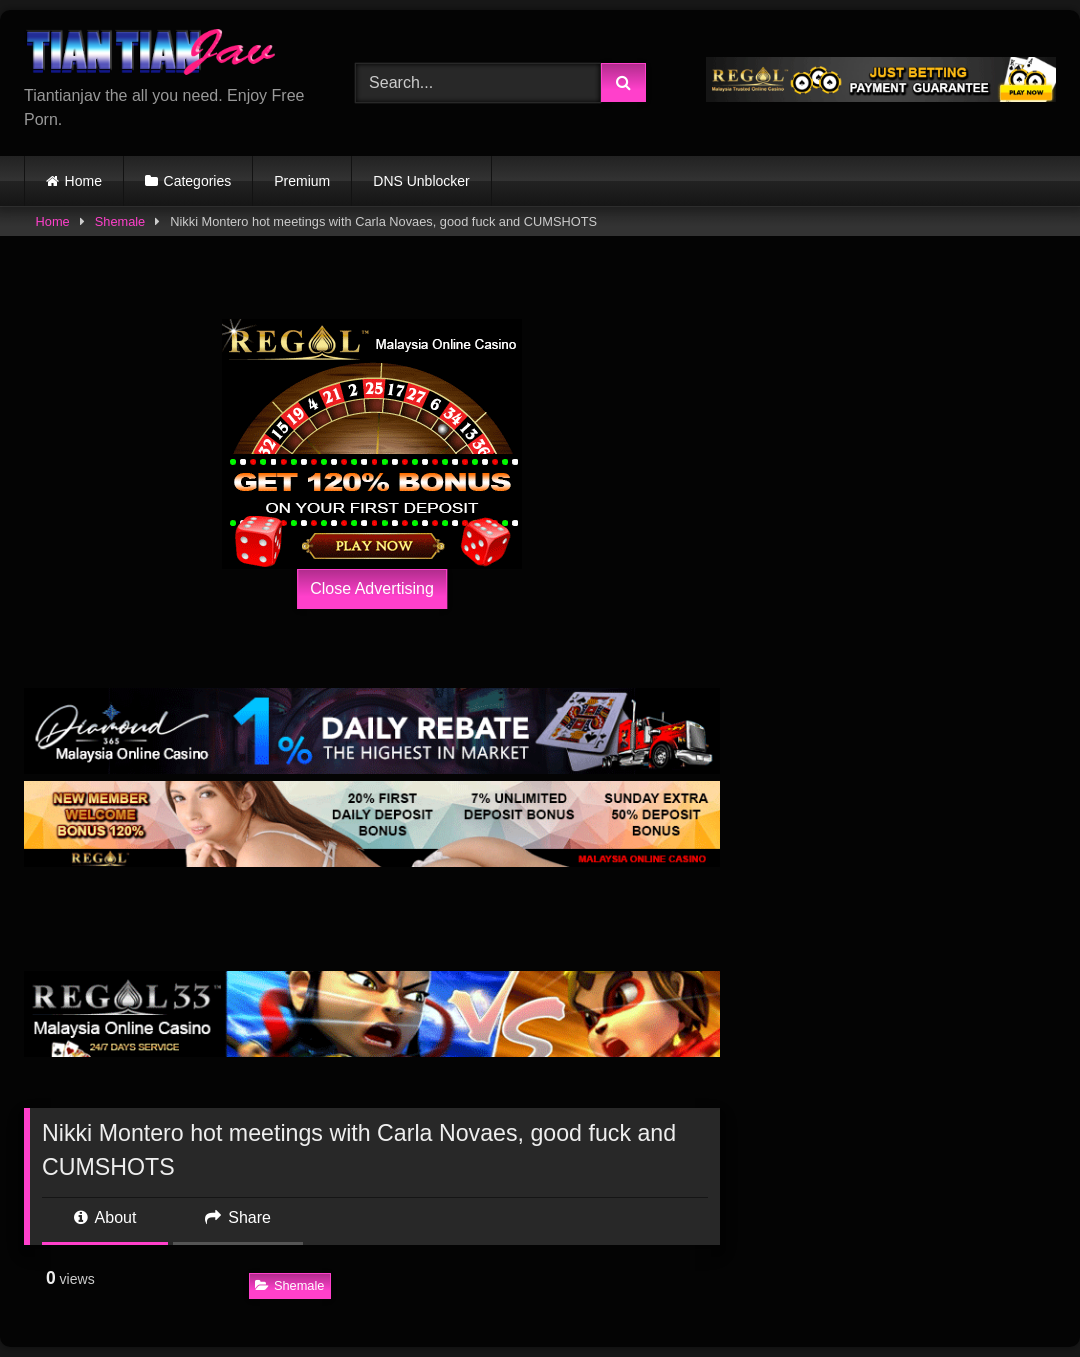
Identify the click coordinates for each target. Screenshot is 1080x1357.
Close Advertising (372, 588)
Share (238, 1217)
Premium (302, 181)
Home (83, 181)
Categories (198, 181)
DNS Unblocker (421, 181)
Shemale (120, 221)
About (105, 1217)
